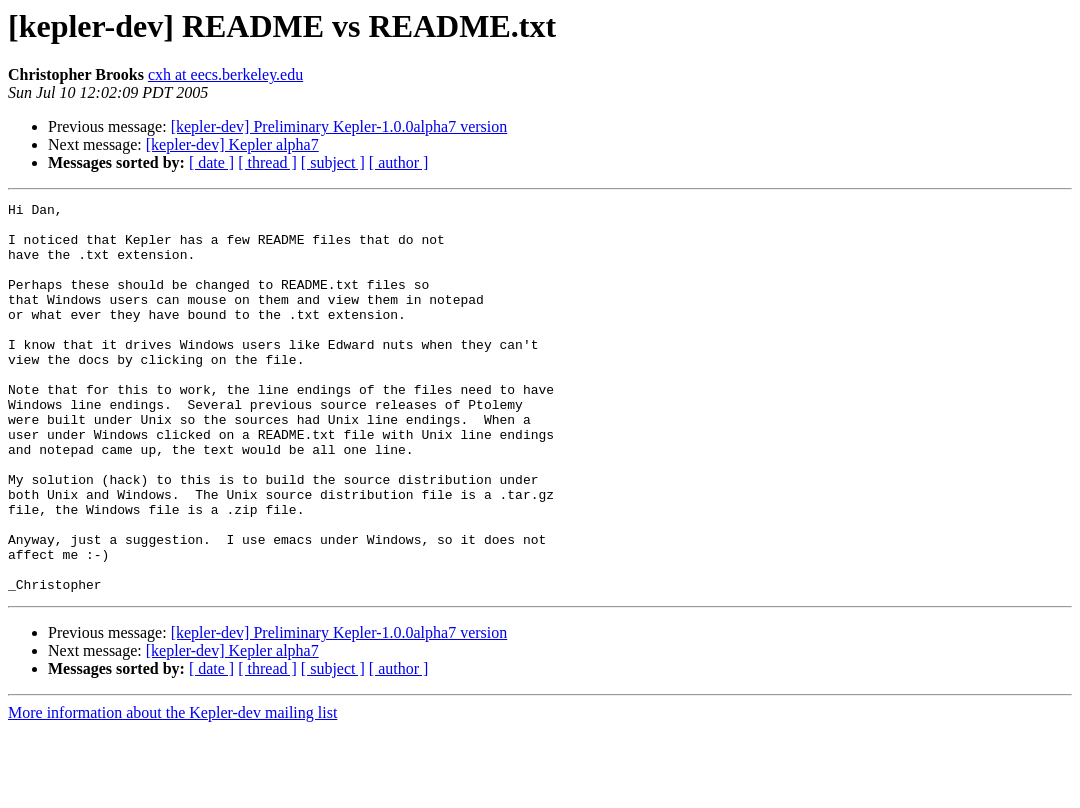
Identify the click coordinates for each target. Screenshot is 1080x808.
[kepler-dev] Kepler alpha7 (232, 144)
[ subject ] (333, 162)
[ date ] (211, 162)
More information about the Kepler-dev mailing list (172, 790)
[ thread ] (267, 162)
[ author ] (399, 162)
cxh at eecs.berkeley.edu (225, 74)
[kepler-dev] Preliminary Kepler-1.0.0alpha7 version (339, 126)
